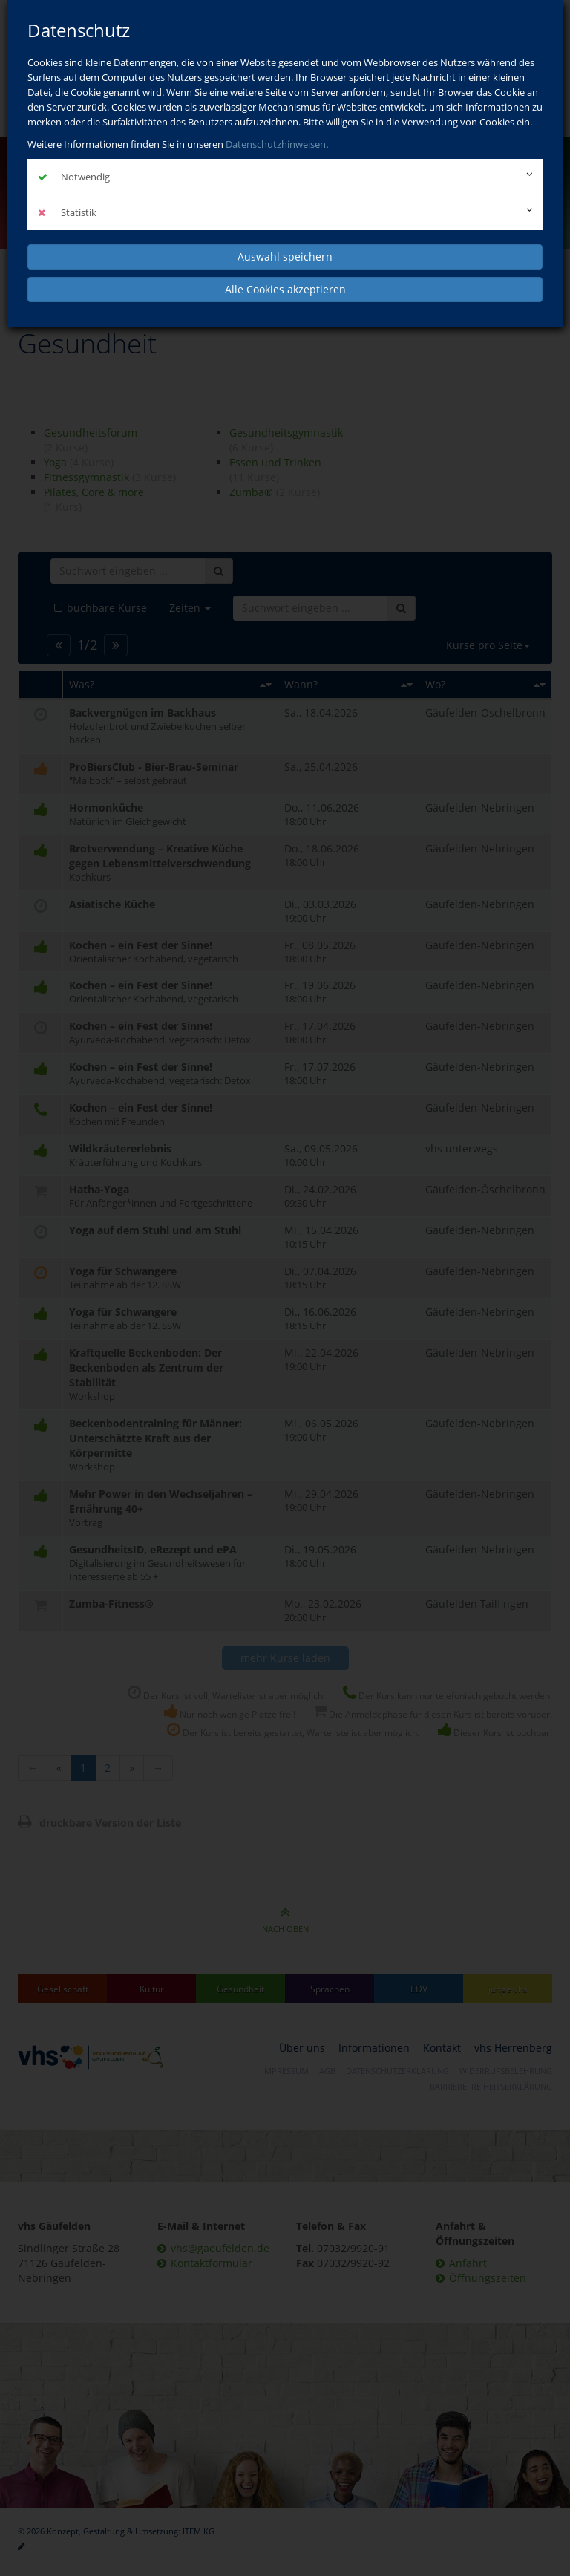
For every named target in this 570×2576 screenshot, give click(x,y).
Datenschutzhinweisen (276, 144)
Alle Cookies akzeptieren (285, 289)
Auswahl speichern (285, 257)
